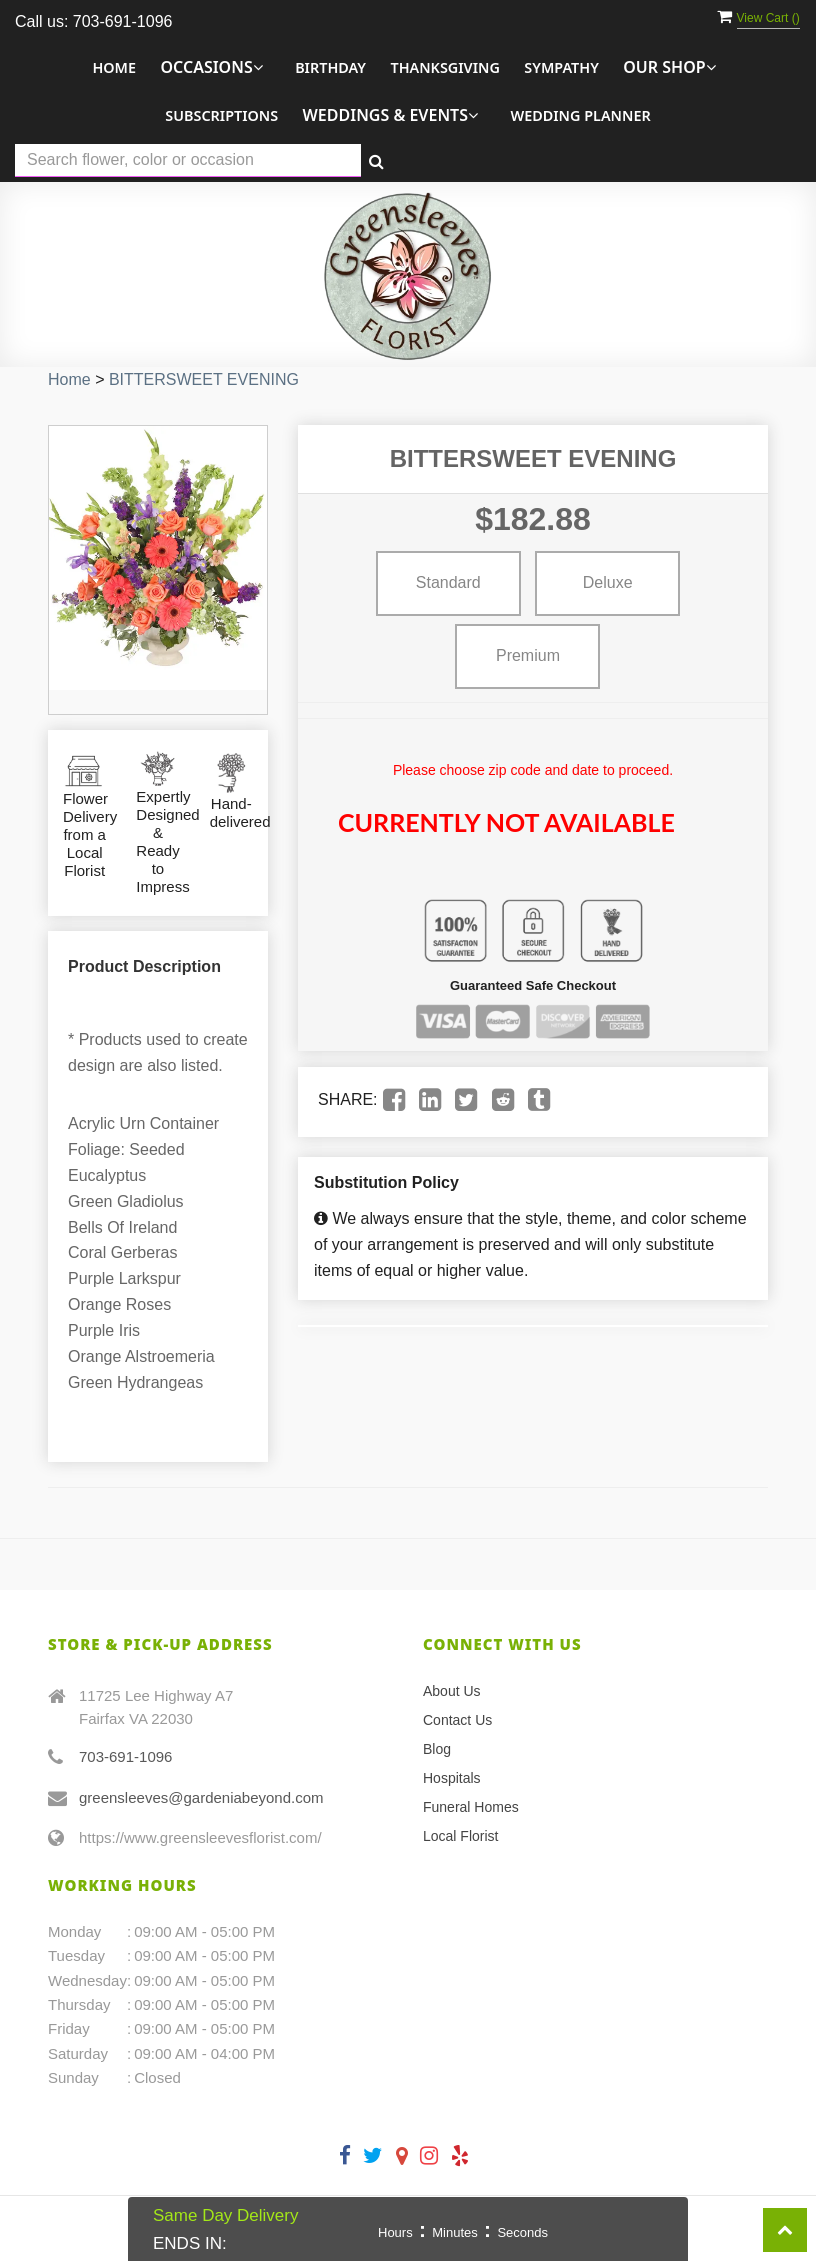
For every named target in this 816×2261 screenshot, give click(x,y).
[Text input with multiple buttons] (188, 160)
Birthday (330, 67)
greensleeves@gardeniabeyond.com (201, 1797)
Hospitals (452, 1778)
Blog (437, 1749)
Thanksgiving (444, 67)
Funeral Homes (471, 1807)
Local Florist (460, 1836)
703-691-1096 (125, 1756)
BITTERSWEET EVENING (204, 379)
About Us (452, 1691)
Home (114, 67)
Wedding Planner (580, 115)
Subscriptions (221, 115)
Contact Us (457, 1720)
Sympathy (561, 67)
